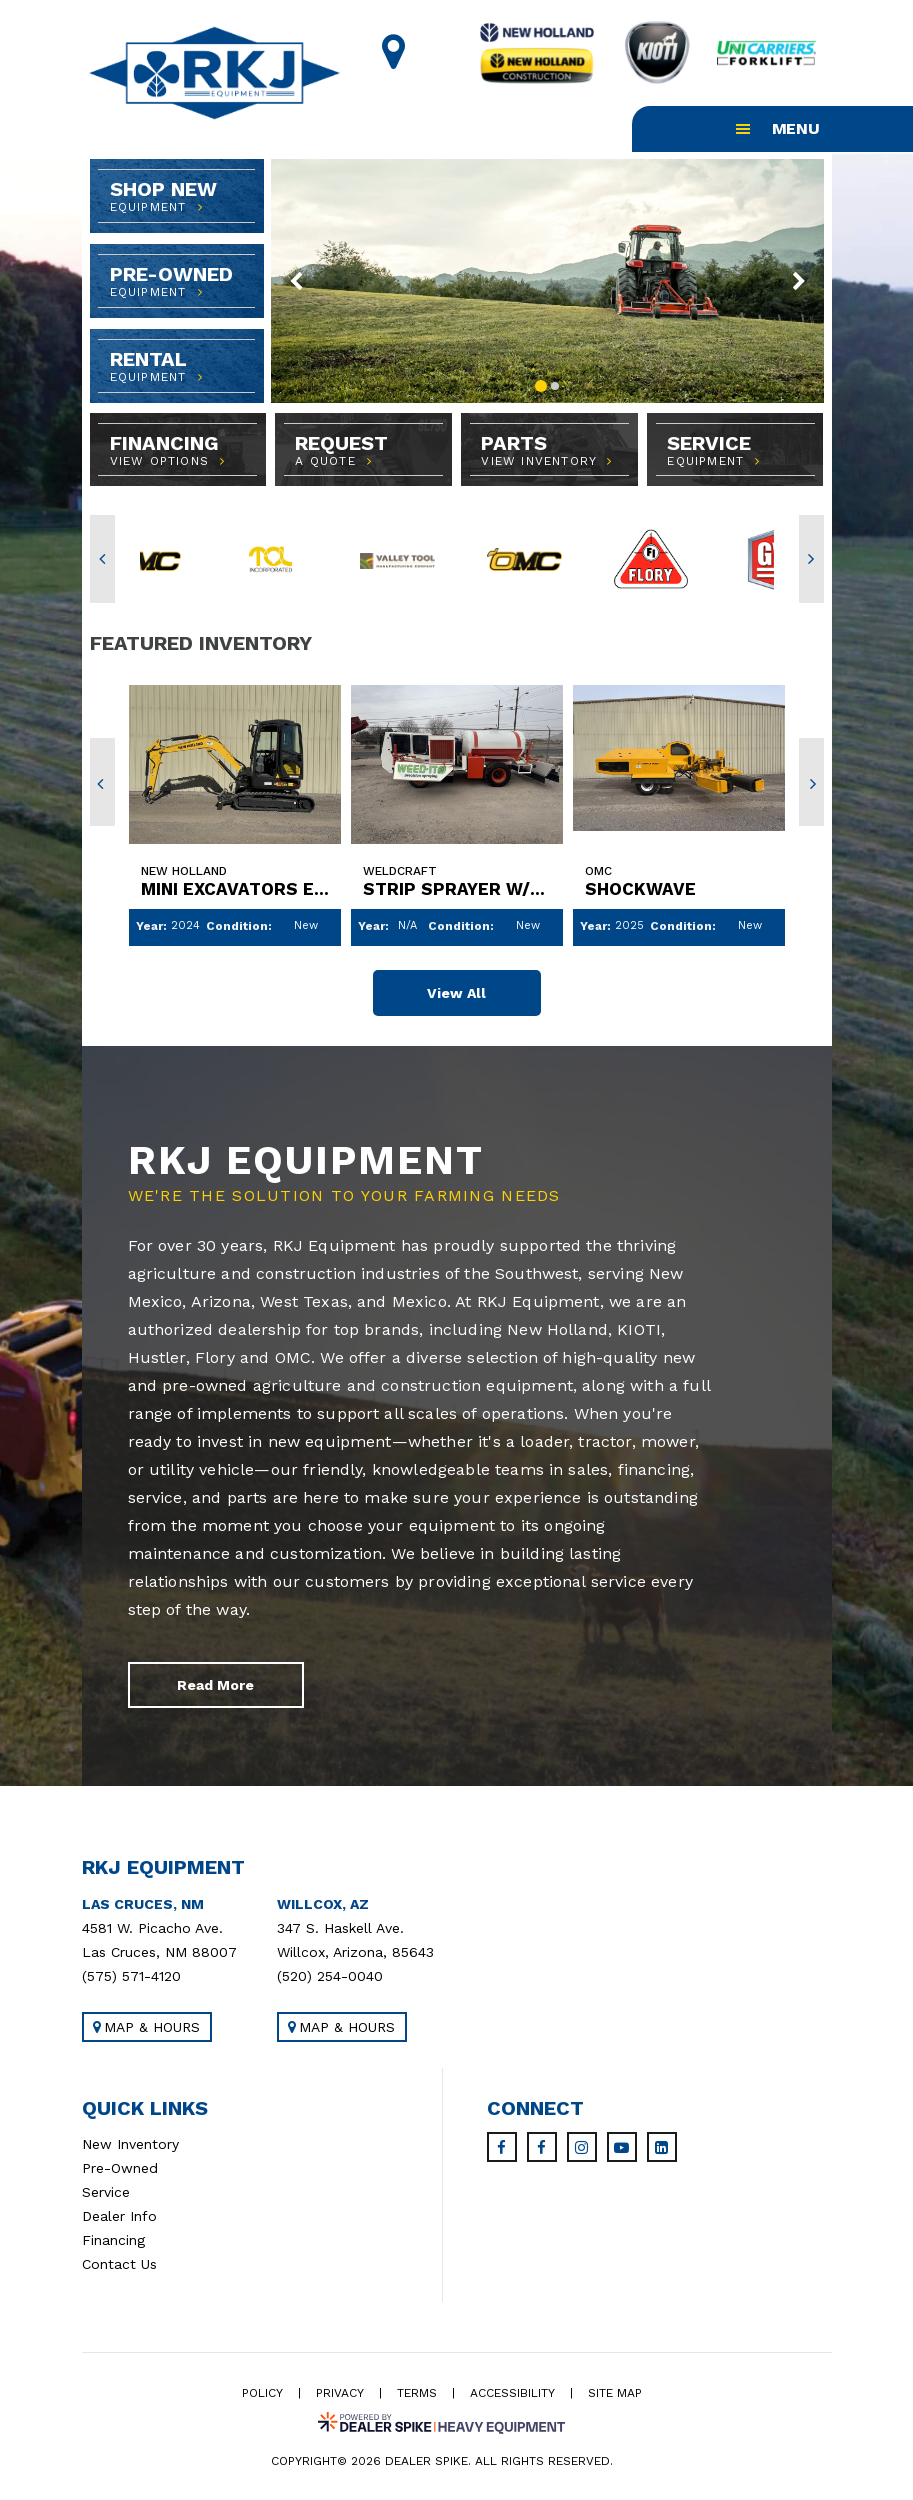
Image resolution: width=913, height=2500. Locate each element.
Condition (237, 926)
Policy (262, 2395)
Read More (215, 1687)
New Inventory (130, 2146)
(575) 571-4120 (131, 1978)
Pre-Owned (120, 2170)
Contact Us (119, 2266)
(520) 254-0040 (330, 1978)
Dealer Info (119, 2218)
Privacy (340, 2395)
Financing (113, 2242)
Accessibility (512, 2395)
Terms (417, 2395)
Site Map (615, 2395)
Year (149, 926)
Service (106, 2194)
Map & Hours (146, 2029)
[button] (298, 281)
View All (456, 993)
